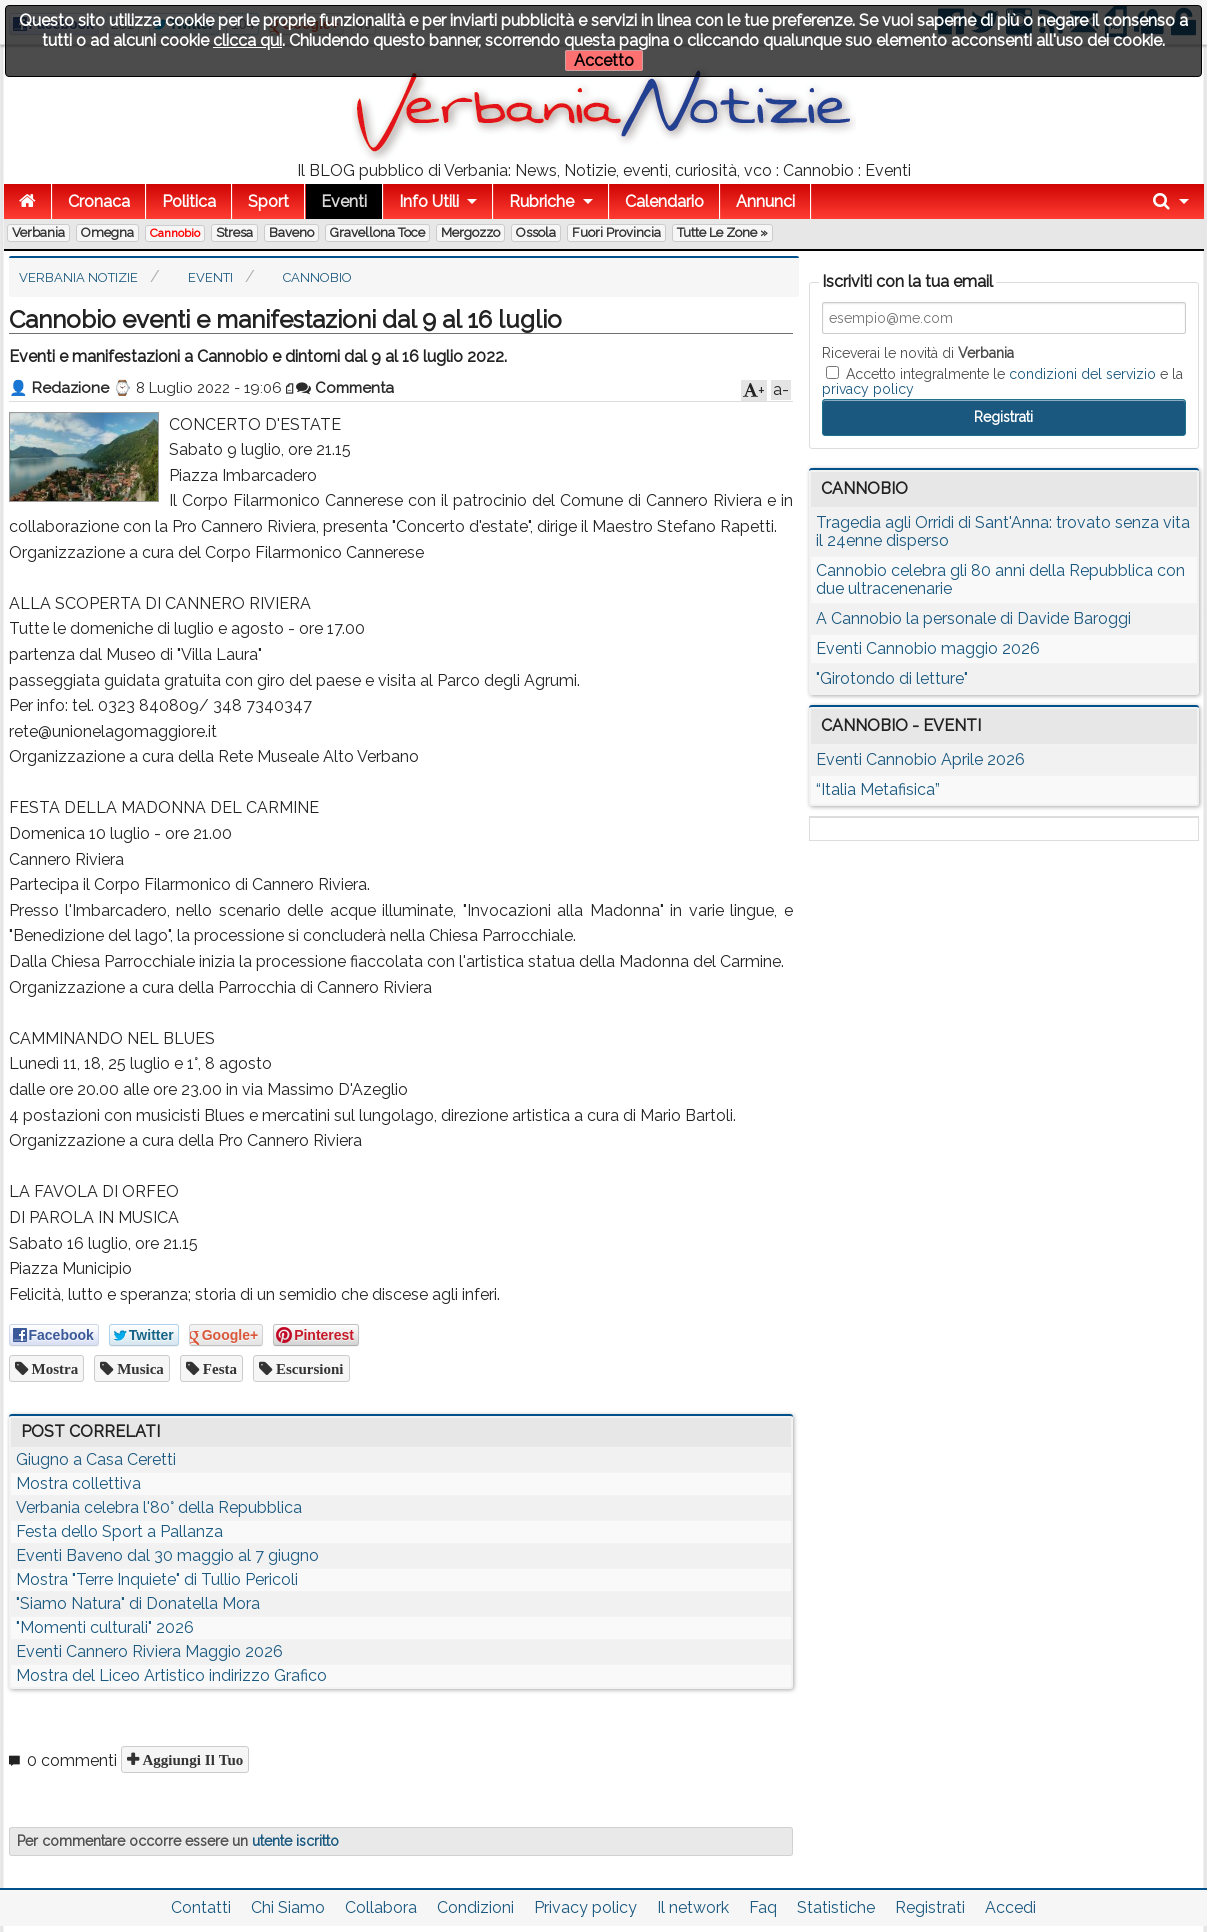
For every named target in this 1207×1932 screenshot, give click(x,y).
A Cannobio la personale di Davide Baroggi (973, 618)
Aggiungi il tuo (191, 1759)
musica (138, 1368)
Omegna (107, 232)
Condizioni (475, 1907)
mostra (53, 1368)
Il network (693, 1907)
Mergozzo (470, 232)
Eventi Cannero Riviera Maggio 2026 (149, 1651)
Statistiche (836, 1907)
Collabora (381, 1907)
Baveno (291, 232)
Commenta (345, 388)
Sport (268, 201)
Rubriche (541, 201)
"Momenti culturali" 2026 (105, 1627)
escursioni (308, 1368)
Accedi (1010, 1907)
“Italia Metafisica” (878, 789)
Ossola (536, 232)
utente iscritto (295, 1841)
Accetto (604, 60)
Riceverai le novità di (918, 353)
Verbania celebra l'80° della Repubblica (159, 1507)
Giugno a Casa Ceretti (96, 1459)
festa (218, 1368)
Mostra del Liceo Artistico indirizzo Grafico (171, 1675)
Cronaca (99, 201)
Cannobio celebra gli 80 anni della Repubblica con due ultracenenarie (1000, 579)
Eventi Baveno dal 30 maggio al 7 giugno (167, 1555)
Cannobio (175, 233)
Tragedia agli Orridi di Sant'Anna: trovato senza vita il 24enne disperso (1003, 531)
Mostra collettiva (78, 1483)
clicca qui (247, 40)
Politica (189, 201)
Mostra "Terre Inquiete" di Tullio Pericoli (157, 1579)
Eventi (344, 201)
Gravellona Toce (377, 232)
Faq (763, 1907)
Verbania (38, 232)
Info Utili (429, 201)
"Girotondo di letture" (892, 678)
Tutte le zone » (722, 232)
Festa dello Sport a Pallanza (119, 1531)
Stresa (234, 232)
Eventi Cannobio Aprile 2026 (920, 759)
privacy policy (868, 389)
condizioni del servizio (1082, 374)
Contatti (201, 1907)
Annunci (765, 201)
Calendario (664, 201)
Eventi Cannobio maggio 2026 (928, 648)
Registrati (930, 1907)
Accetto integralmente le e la (1002, 381)
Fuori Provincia (616, 232)
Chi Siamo (288, 1907)
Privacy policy (585, 1907)
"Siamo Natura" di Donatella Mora (138, 1603)
